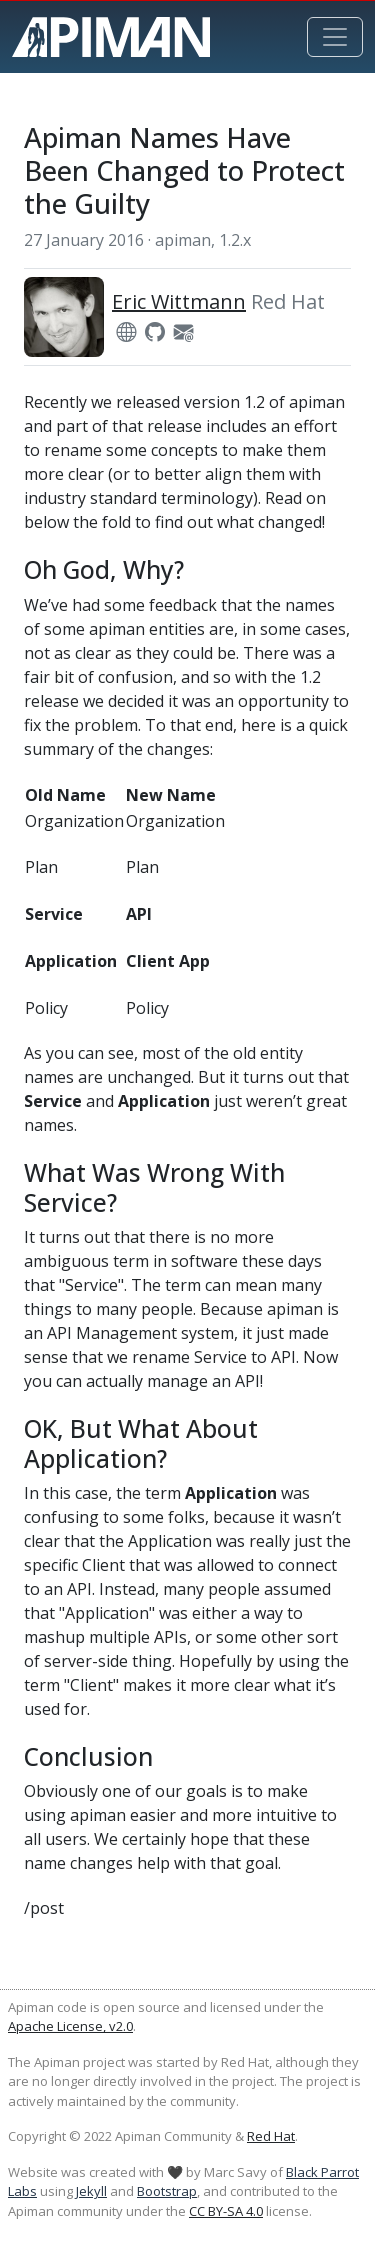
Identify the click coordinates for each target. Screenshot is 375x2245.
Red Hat (271, 2136)
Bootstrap (167, 2191)
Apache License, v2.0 (70, 2026)
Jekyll (91, 2191)
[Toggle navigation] (335, 37)
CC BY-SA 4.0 (226, 2211)
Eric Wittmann (179, 301)
